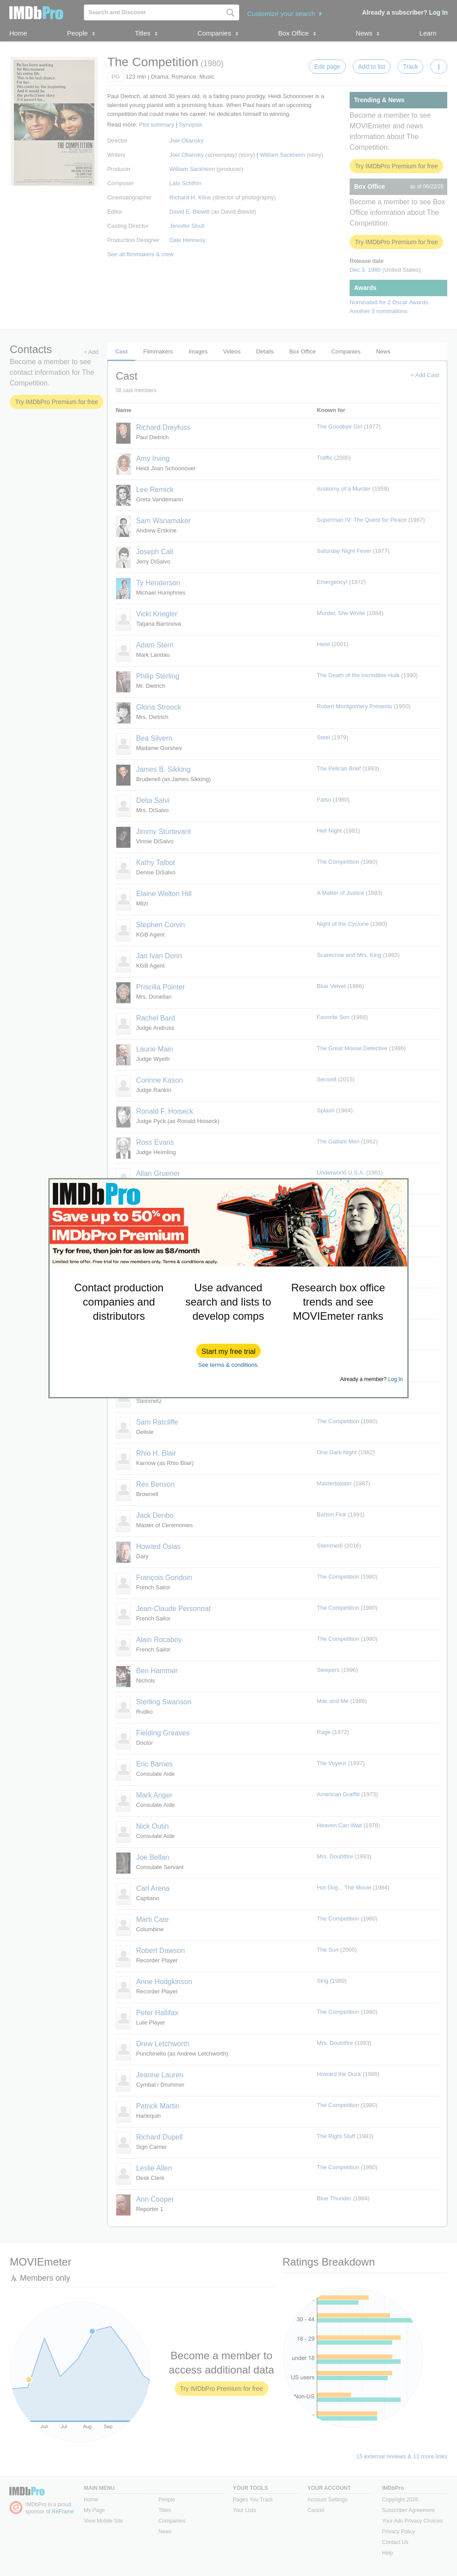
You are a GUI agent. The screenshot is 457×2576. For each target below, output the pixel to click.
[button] (228, 1350)
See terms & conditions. (228, 1364)
